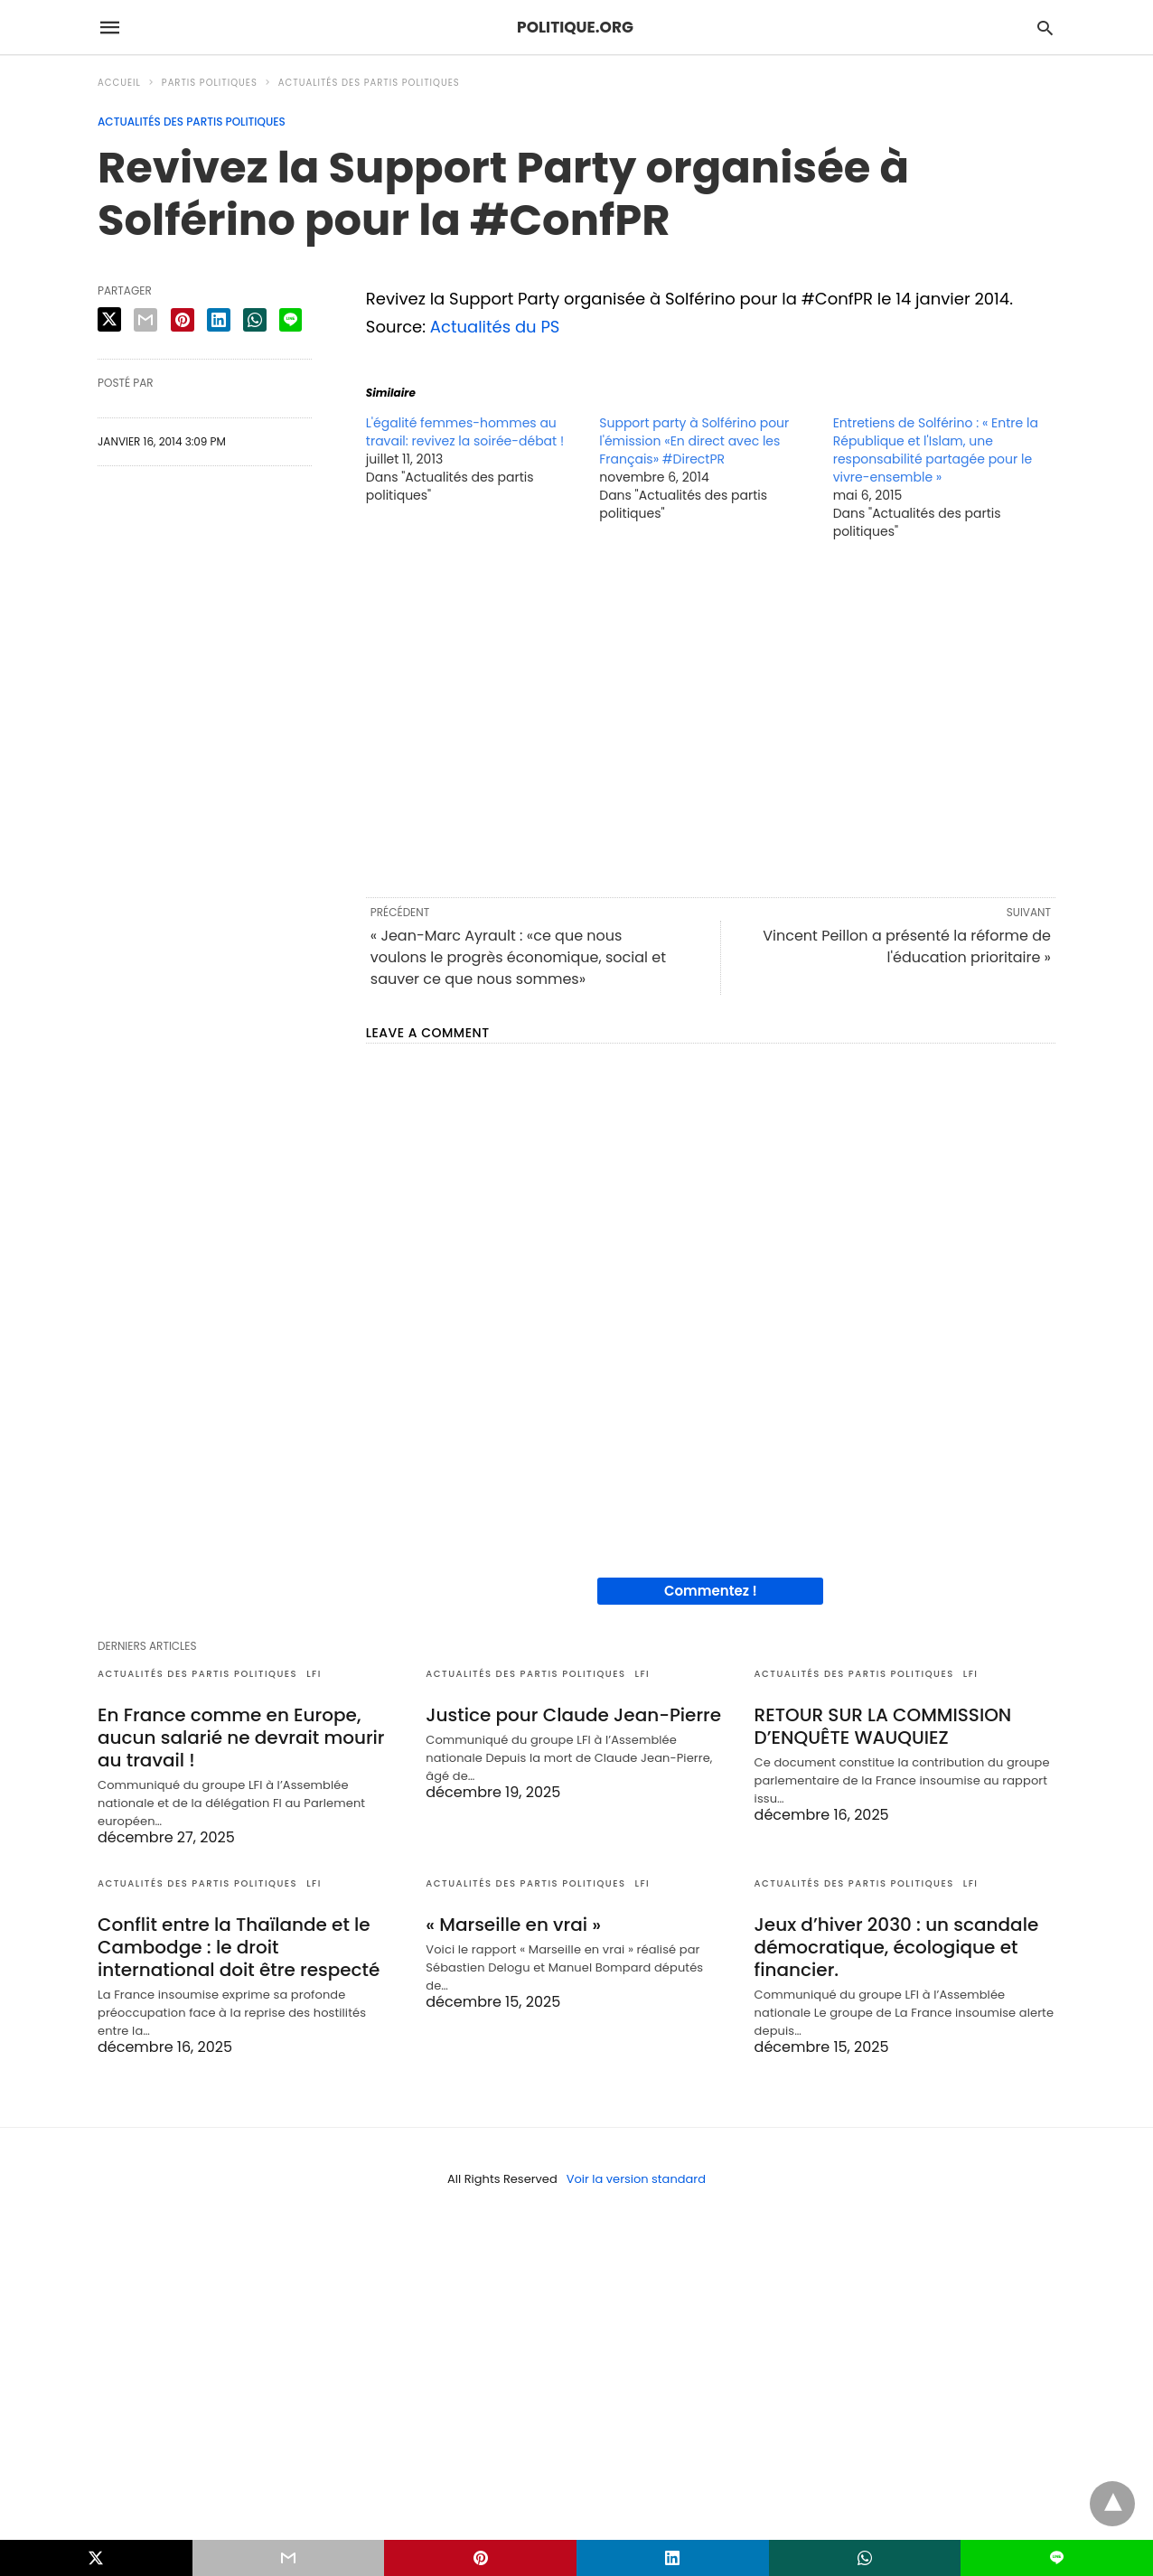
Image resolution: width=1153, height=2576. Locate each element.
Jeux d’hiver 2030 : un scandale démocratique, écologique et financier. (897, 1947)
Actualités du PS (495, 326)
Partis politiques (210, 82)
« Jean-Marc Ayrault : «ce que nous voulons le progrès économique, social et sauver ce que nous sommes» (518, 957)
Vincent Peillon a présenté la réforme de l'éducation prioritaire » (907, 946)
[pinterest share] (182, 320)
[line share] (290, 320)
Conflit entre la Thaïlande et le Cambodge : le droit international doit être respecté (239, 1947)
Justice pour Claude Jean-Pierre (573, 1715)
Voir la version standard (636, 2178)
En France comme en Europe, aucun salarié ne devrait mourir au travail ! (241, 1737)
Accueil (119, 82)
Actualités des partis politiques (369, 82)
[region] (710, 717)
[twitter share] (109, 319)
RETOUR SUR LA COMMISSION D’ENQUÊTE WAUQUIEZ (883, 1726)
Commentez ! (710, 1590)
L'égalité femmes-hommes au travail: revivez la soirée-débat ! (465, 432)
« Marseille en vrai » (513, 1924)
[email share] (145, 320)
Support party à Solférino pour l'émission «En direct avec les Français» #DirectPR (694, 441)
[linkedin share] (218, 320)
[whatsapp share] (255, 320)
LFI (314, 1674)
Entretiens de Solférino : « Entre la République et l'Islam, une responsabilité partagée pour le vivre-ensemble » (935, 450)
